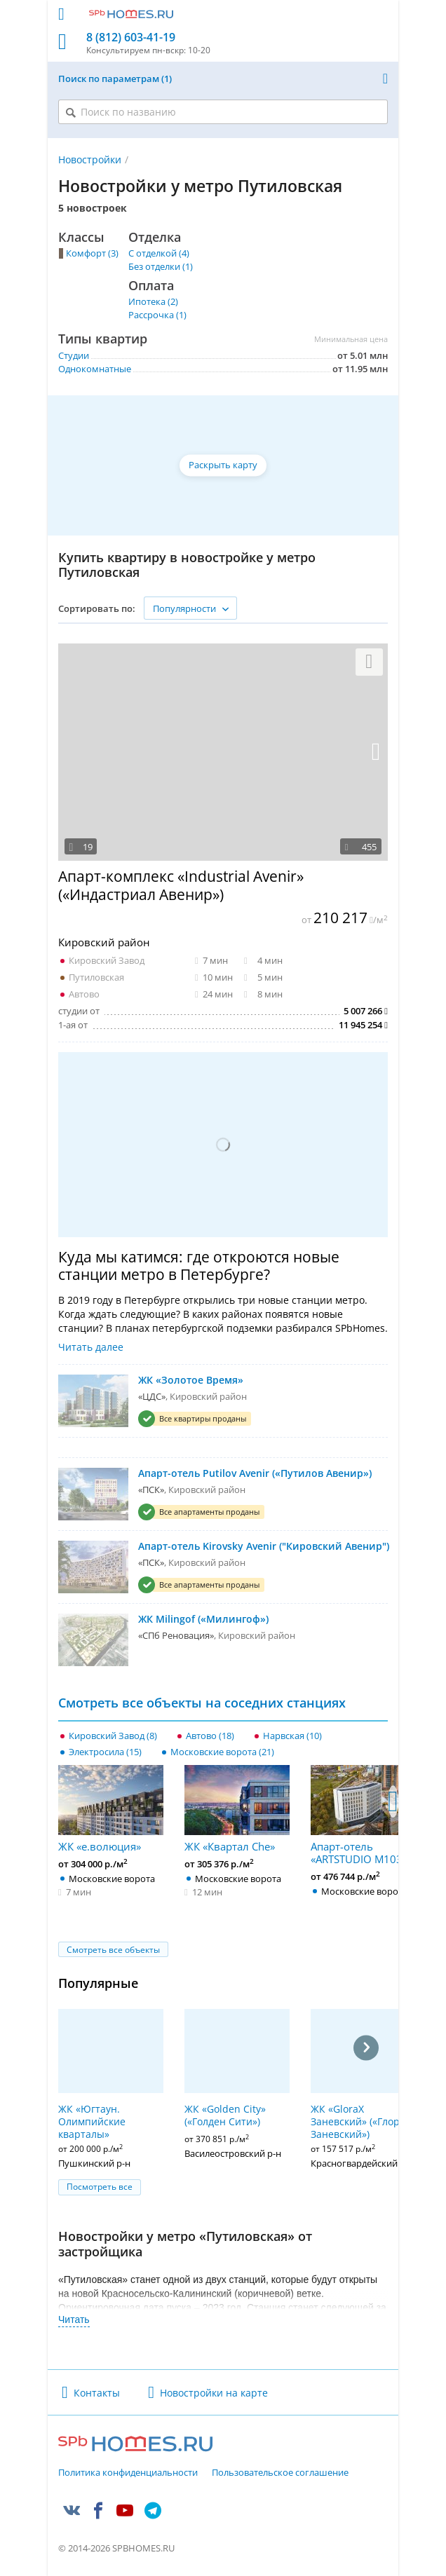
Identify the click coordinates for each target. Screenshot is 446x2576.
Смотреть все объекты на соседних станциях (202, 1703)
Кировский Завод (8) (113, 1735)
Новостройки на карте (214, 2392)
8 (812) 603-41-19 (130, 37)
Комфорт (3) (92, 253)
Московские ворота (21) (222, 1751)
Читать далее (90, 1347)
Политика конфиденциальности (128, 2473)
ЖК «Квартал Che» (237, 1809)
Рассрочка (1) (157, 314)
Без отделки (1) (160, 266)
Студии (73, 355)
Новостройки (89, 159)
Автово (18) (210, 1735)
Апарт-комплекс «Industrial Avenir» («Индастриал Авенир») (181, 885)
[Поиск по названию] (223, 112)
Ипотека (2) (153, 301)
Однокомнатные (94, 368)
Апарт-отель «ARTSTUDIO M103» (363, 1815)
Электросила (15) (105, 1751)
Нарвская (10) (292, 1735)
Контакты (97, 2392)
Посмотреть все (100, 2187)
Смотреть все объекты (113, 1950)
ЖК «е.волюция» (110, 1809)
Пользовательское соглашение (280, 2473)
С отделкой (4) (158, 253)
